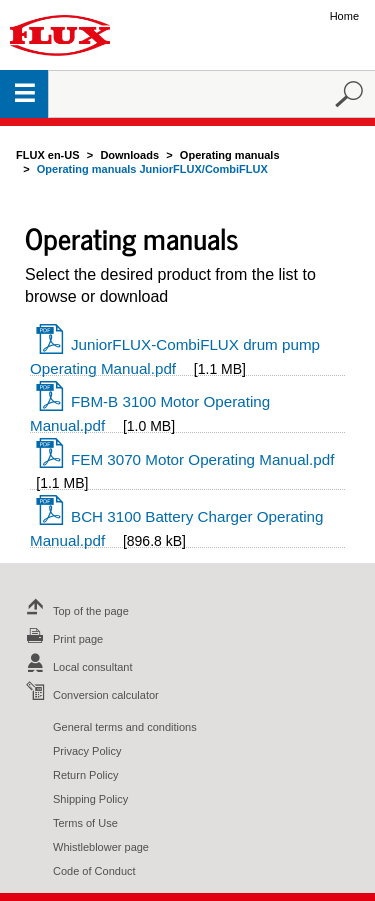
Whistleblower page (101, 847)
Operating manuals (230, 155)
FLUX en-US (48, 155)
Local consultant (77, 667)
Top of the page (75, 611)
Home (344, 16)
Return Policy (85, 775)
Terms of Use (85, 823)
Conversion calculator (90, 695)
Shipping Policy (90, 799)
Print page (62, 639)
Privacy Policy (87, 751)
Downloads (129, 155)
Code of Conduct (94, 871)
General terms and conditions (125, 727)
